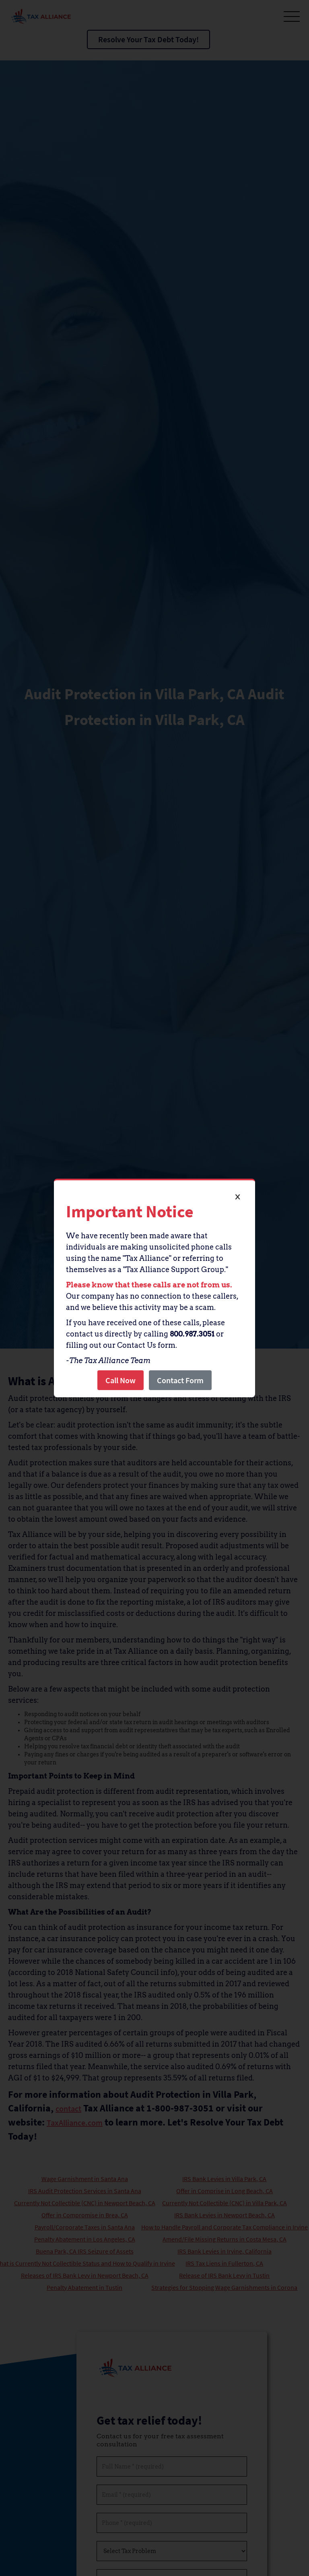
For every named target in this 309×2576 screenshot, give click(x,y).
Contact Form (180, 1380)
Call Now (120, 1380)
